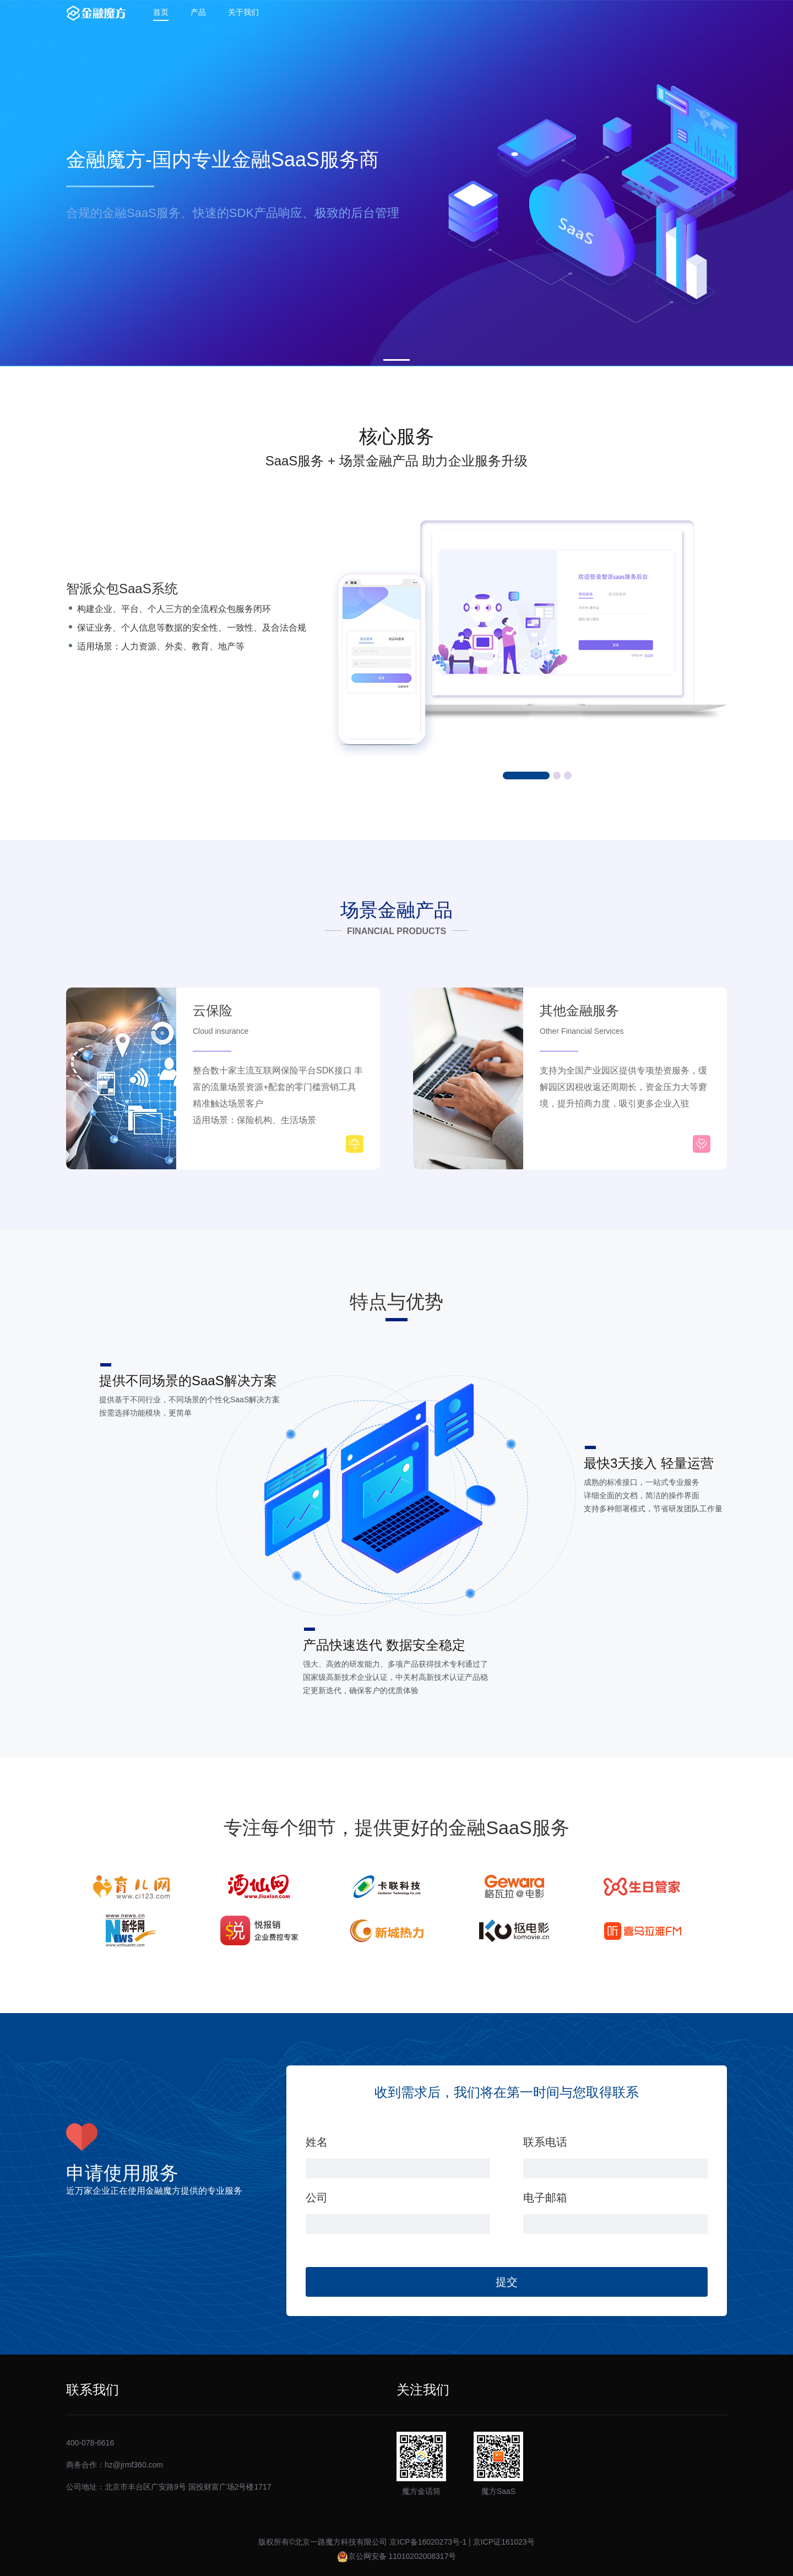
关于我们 (243, 12)
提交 (507, 2282)
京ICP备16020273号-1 (427, 2541)
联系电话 (545, 2142)
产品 (198, 12)
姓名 (317, 2142)
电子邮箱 (545, 2198)
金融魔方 (96, 13)
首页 (161, 12)
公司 (317, 2198)
